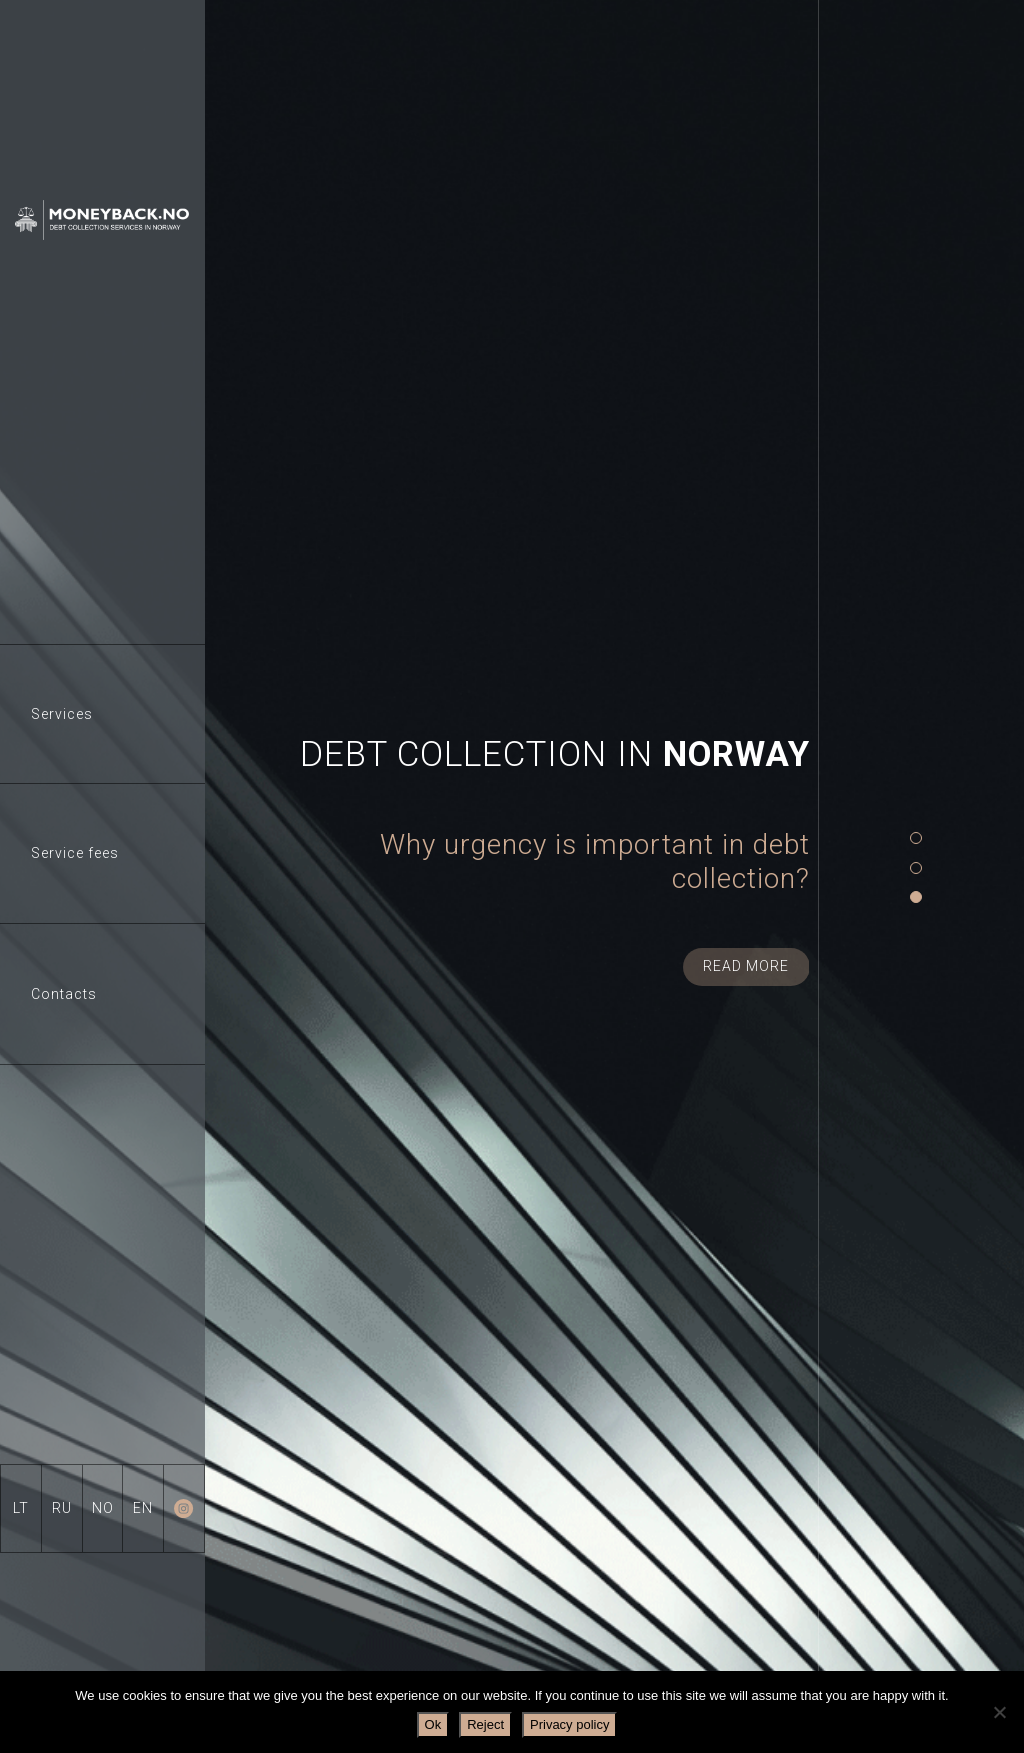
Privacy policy (569, 1724)
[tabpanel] (507, 860)
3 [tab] (916, 897)
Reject (485, 1724)
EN (143, 1508)
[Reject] (999, 1712)
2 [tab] (916, 868)
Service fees (75, 853)
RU (62, 1508)
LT (21, 1508)
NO (103, 1508)
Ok (433, 1724)
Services (62, 714)
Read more (746, 966)
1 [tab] (916, 838)
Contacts (64, 994)
